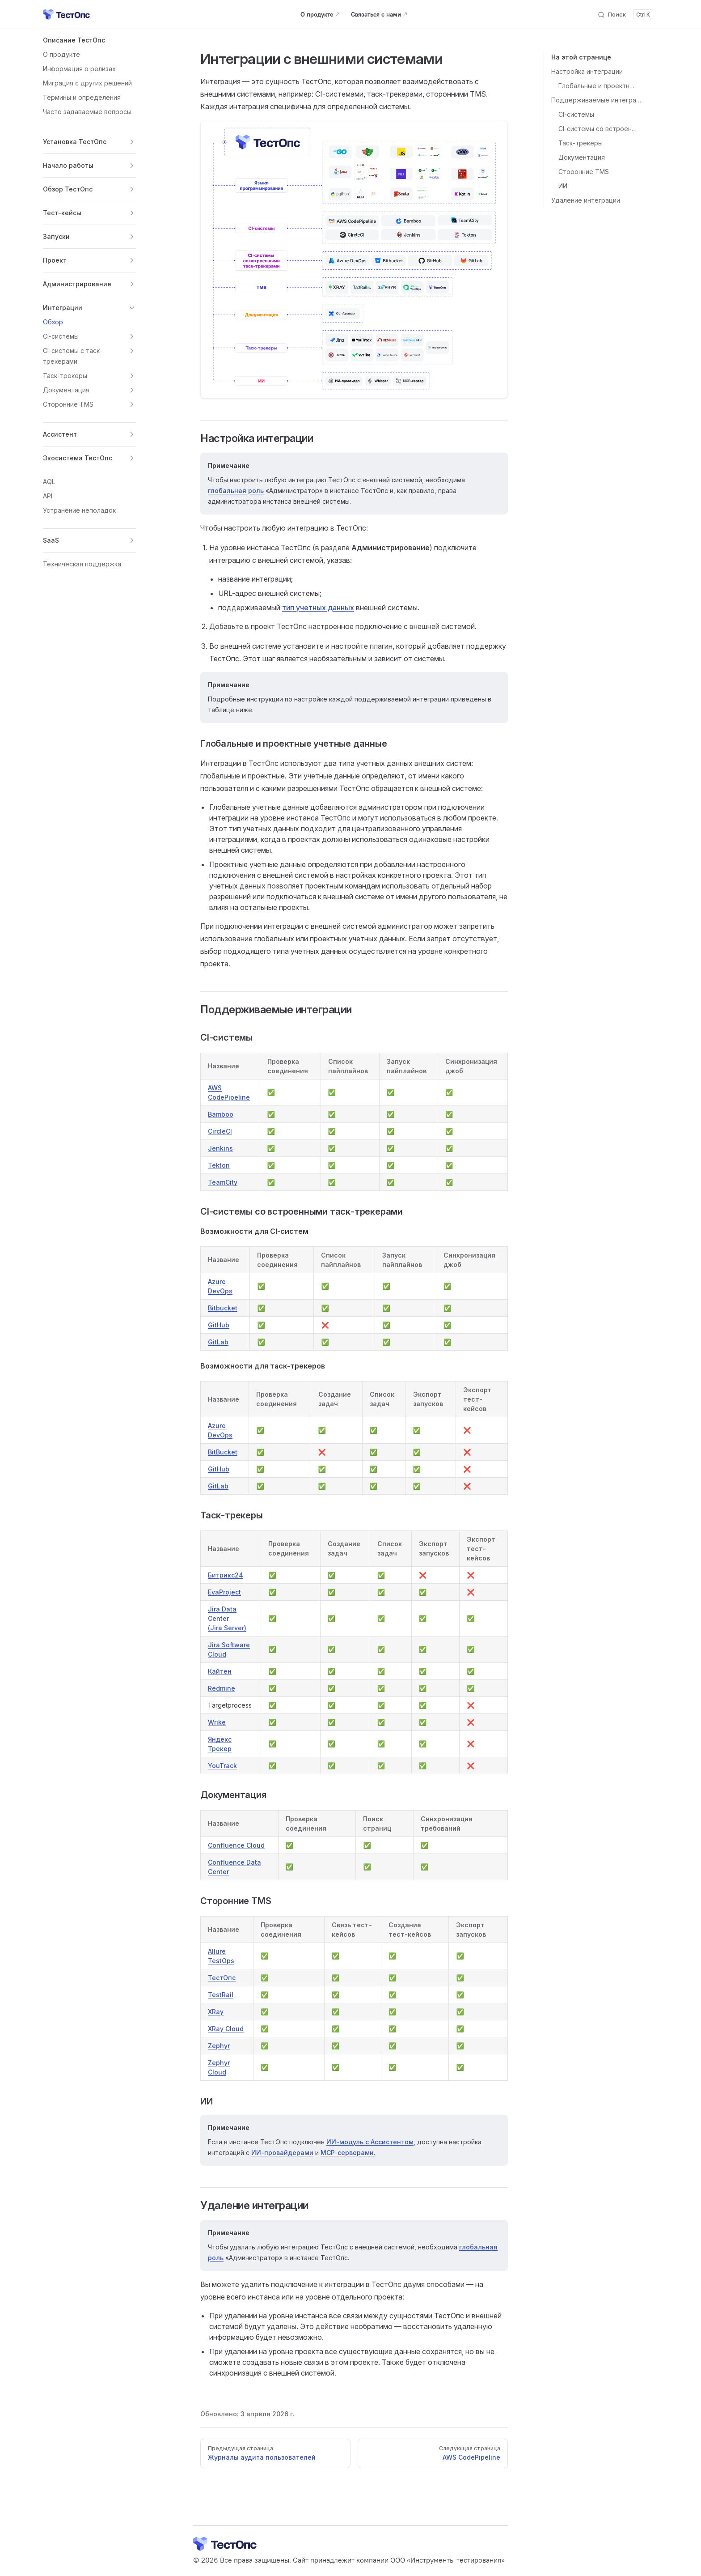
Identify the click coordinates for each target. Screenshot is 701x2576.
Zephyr (219, 2045)
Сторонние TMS (583, 171)
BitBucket (222, 1452)
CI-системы (576, 114)
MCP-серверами (347, 2152)
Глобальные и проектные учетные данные (597, 85)
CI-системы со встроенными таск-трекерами (597, 128)
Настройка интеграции (587, 71)
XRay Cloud (226, 2028)
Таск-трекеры (580, 143)
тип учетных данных (318, 607)
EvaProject (224, 1592)
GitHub (218, 1325)
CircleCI (220, 1131)
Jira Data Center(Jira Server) (227, 1618)
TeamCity (222, 1182)
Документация (581, 157)
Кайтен (220, 1671)
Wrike (217, 1722)
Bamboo (220, 1114)
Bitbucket (222, 1308)
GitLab (218, 1342)
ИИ (562, 186)
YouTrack (222, 1765)
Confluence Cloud (236, 1845)
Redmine (221, 1688)
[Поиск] (625, 14)
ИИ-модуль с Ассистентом (370, 2142)
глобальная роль (236, 490)
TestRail (220, 1994)
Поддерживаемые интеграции (597, 100)
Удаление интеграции (585, 200)
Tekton (219, 1165)
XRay (216, 2011)
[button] (89, 40)
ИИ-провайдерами (282, 2152)
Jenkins (220, 1148)
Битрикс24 (225, 1575)
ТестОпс (222, 1977)
